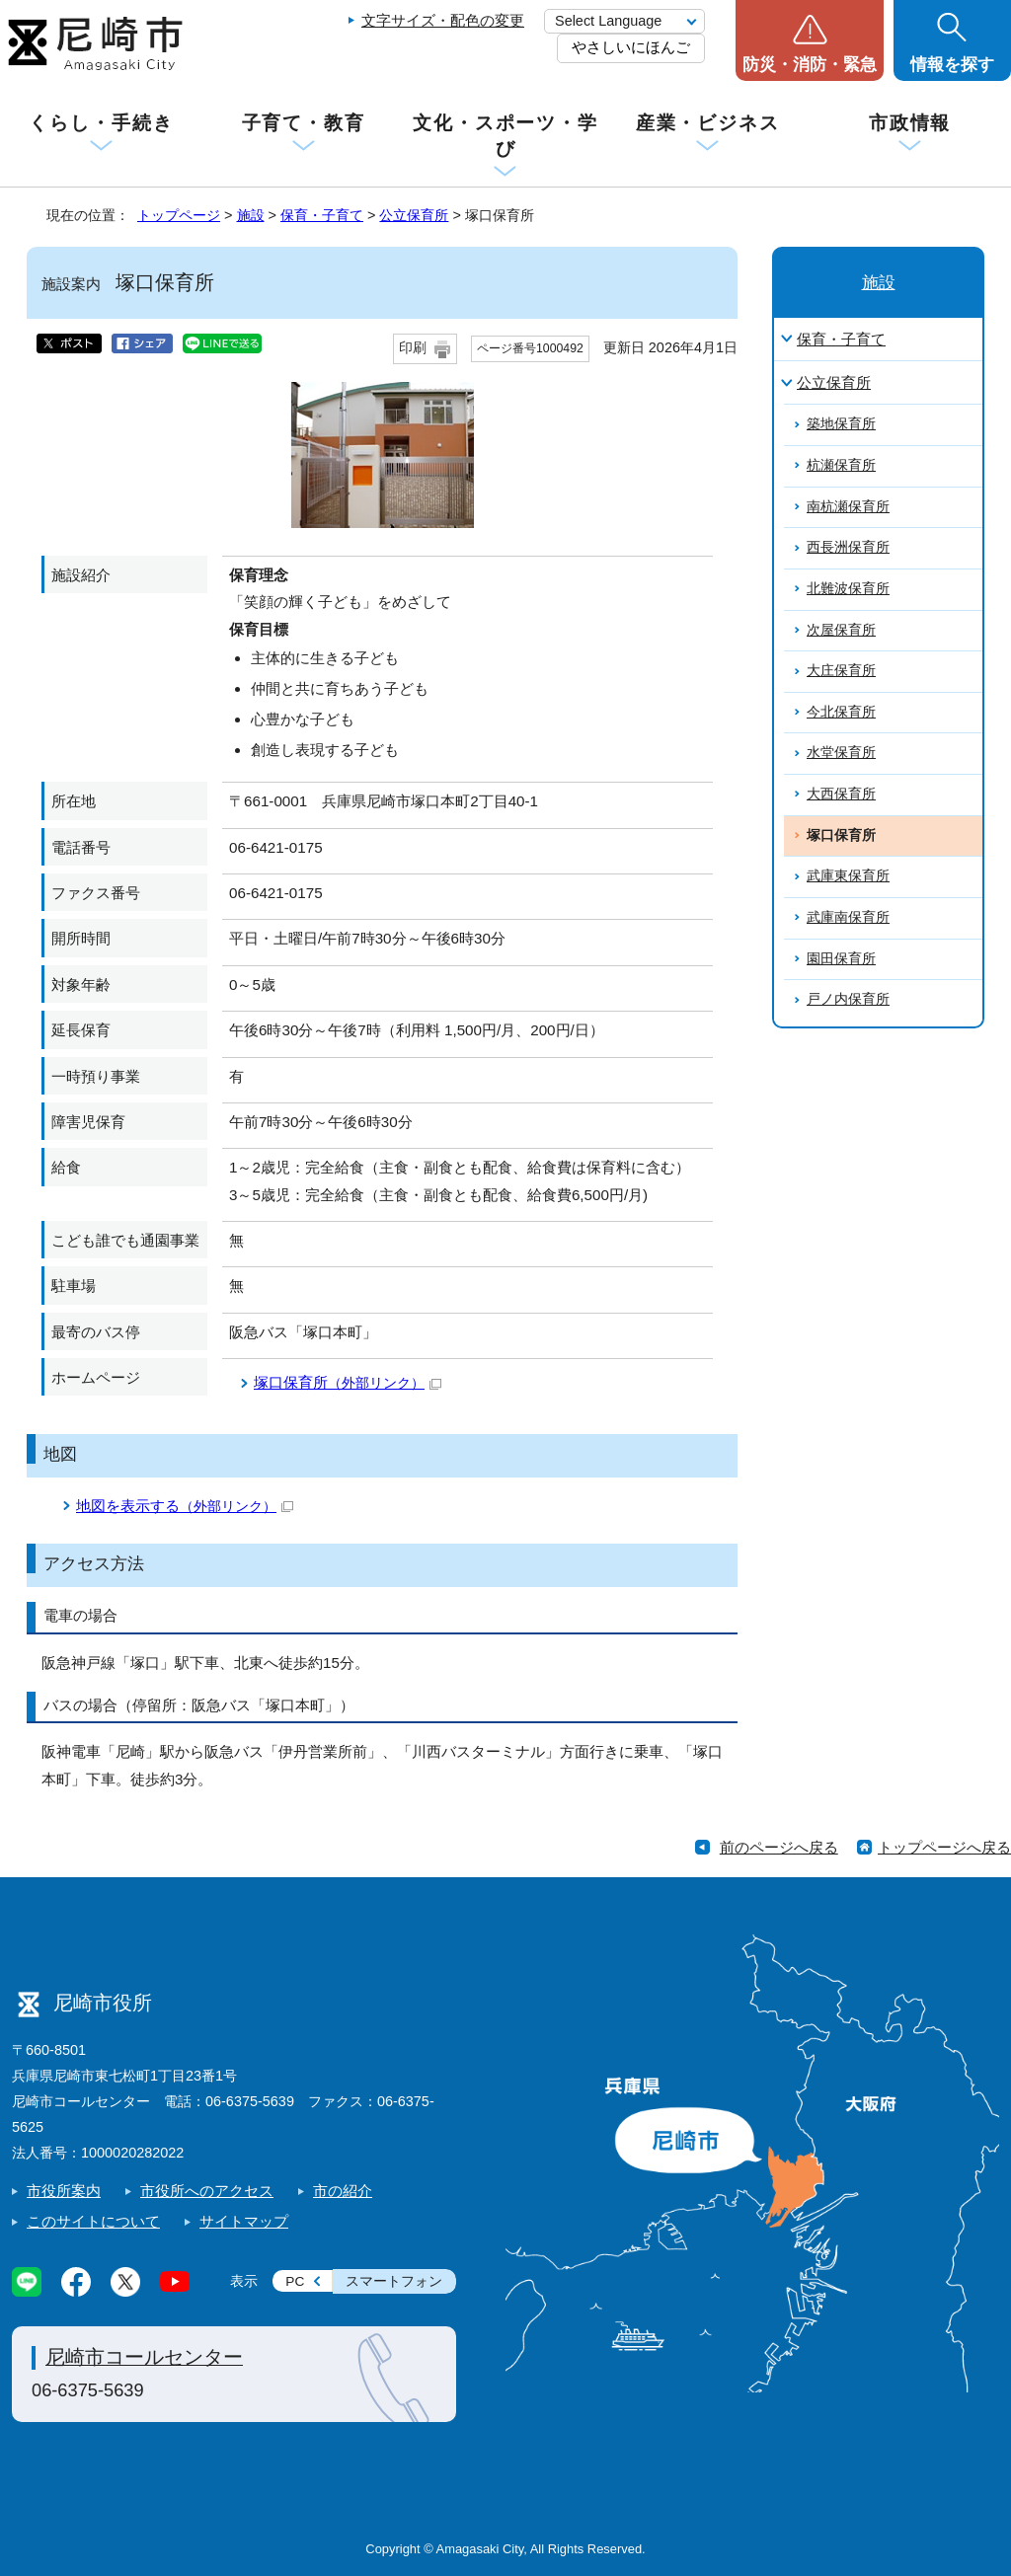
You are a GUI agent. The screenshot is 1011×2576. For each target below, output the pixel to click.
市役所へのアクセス (206, 2190)
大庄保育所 (841, 670)
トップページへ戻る (944, 1847)
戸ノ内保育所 (848, 999)
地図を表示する (184, 1505)
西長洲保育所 (848, 547)
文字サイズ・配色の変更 (442, 20)
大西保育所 (841, 794)
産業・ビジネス (708, 123)
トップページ (178, 215)
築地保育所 (841, 424)
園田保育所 (841, 958)
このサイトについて (93, 2221)
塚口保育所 (347, 1382)
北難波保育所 (848, 588)
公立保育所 (413, 215)
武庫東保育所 (848, 876)
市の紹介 (342, 2190)
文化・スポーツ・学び (505, 136)
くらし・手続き (101, 123)
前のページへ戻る (779, 1847)
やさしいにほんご (631, 46)
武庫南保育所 (848, 917)
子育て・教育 (303, 123)
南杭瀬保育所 (848, 506)
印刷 (413, 348)
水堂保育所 (841, 752)
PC (294, 2281)
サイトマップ (243, 2221)
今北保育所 (841, 712)
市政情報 (910, 123)
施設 (251, 215)
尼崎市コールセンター (144, 2357)
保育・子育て (321, 215)
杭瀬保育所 (841, 465)
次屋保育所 (841, 630)
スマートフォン (394, 2281)
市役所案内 (64, 2190)
